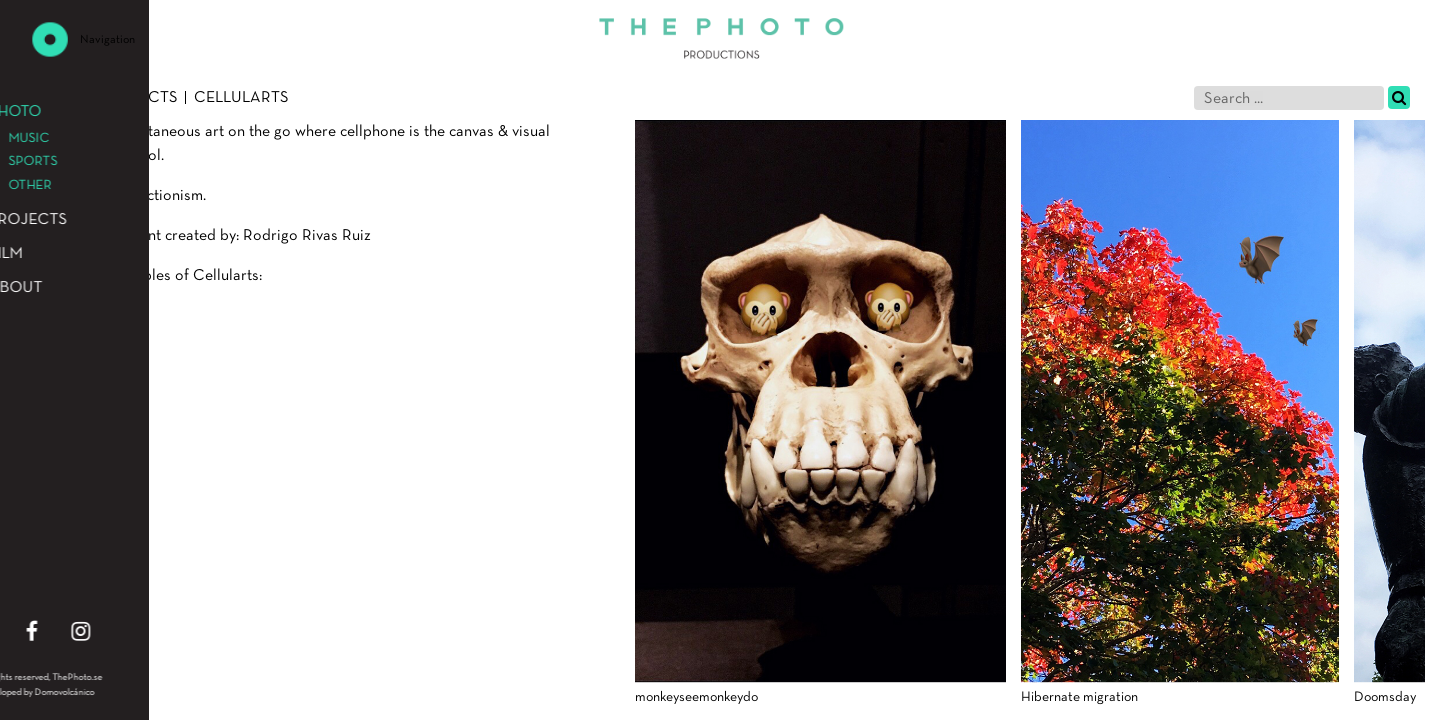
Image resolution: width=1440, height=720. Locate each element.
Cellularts (241, 98)
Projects (138, 98)
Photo (56, 98)
